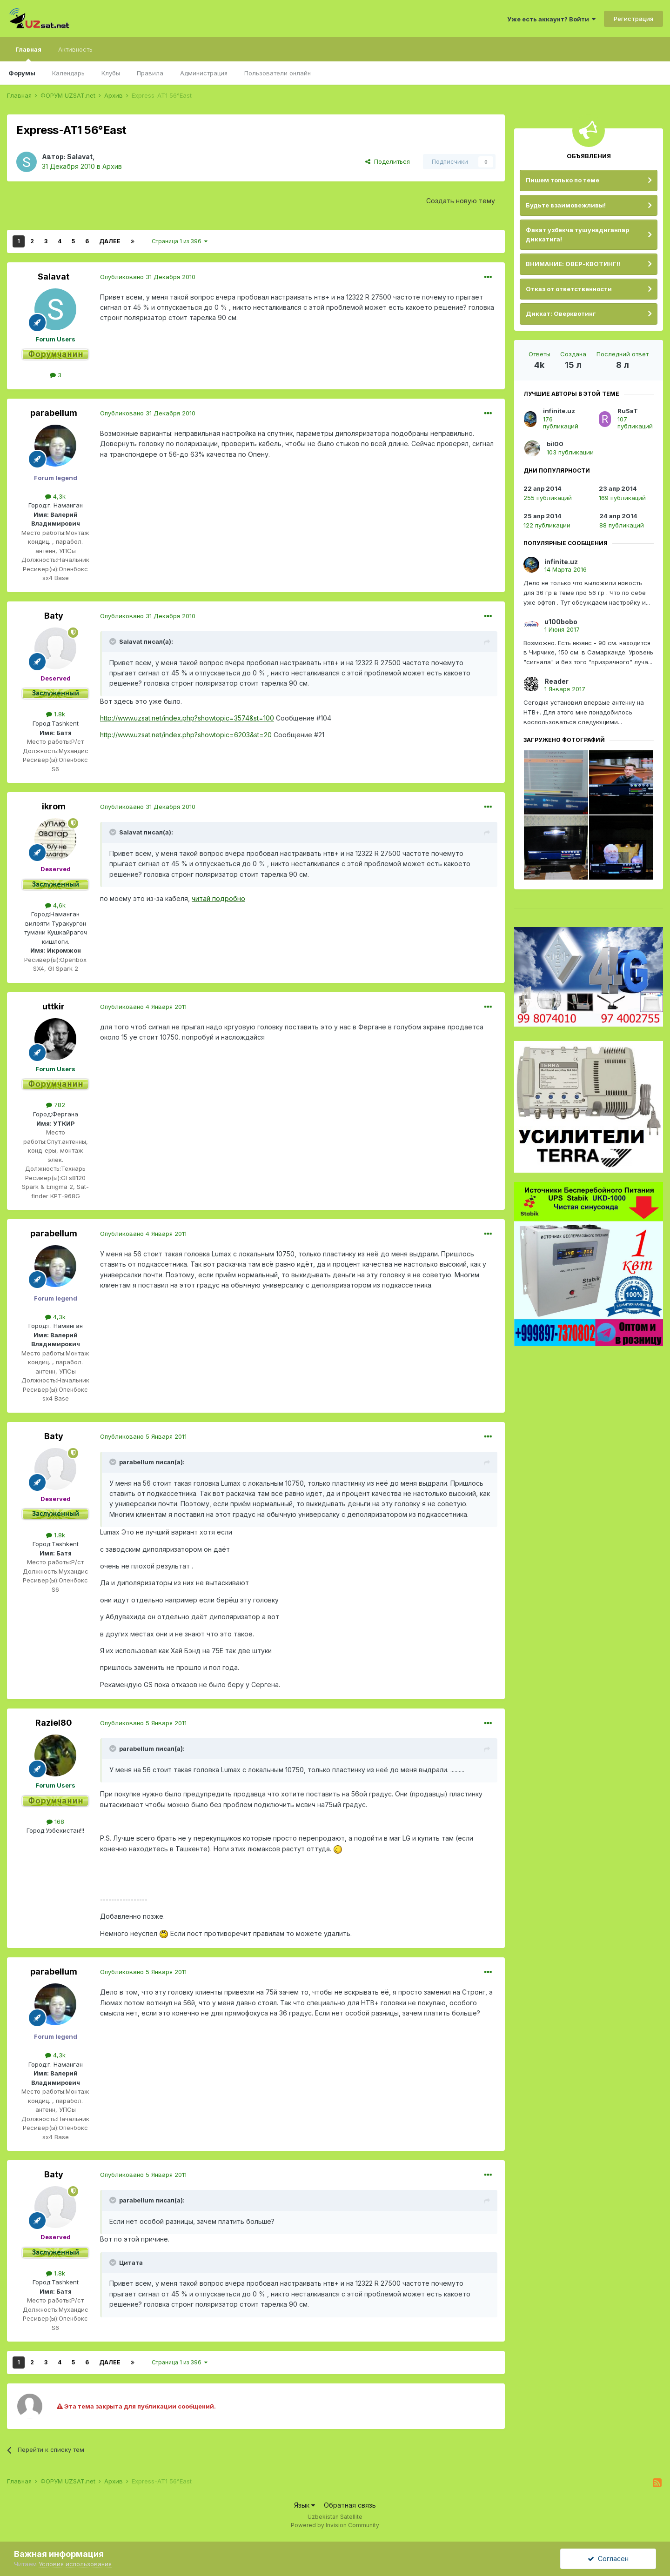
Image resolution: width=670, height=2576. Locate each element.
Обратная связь (350, 2505)
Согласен (608, 2559)
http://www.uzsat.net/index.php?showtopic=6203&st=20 (186, 735)
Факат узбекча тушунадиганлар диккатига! (577, 234)
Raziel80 (53, 1723)
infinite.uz (559, 410)
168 (55, 1821)
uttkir (53, 1006)
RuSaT (627, 410)
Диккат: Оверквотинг (561, 313)
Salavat (80, 156)
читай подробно (218, 898)
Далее (110, 241)
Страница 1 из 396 (180, 241)
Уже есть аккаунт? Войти (551, 19)
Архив (112, 166)
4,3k (55, 496)
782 (55, 1104)
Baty (53, 616)
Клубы (110, 73)
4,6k (55, 905)
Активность (75, 49)
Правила (150, 73)
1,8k (55, 714)
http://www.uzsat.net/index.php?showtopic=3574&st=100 (187, 718)
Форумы (21, 73)
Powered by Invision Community (335, 2525)
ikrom (54, 806)
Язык (304, 2505)
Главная (28, 53)
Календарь (68, 73)
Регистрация (633, 18)
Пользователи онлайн (277, 73)
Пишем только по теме (562, 180)
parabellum (53, 413)
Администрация (204, 73)
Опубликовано (147, 276)
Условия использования (75, 2564)
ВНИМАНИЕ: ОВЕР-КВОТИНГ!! (573, 263)
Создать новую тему (460, 201)
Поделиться (387, 161)
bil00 (555, 443)
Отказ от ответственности (569, 289)
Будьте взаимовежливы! (566, 205)
